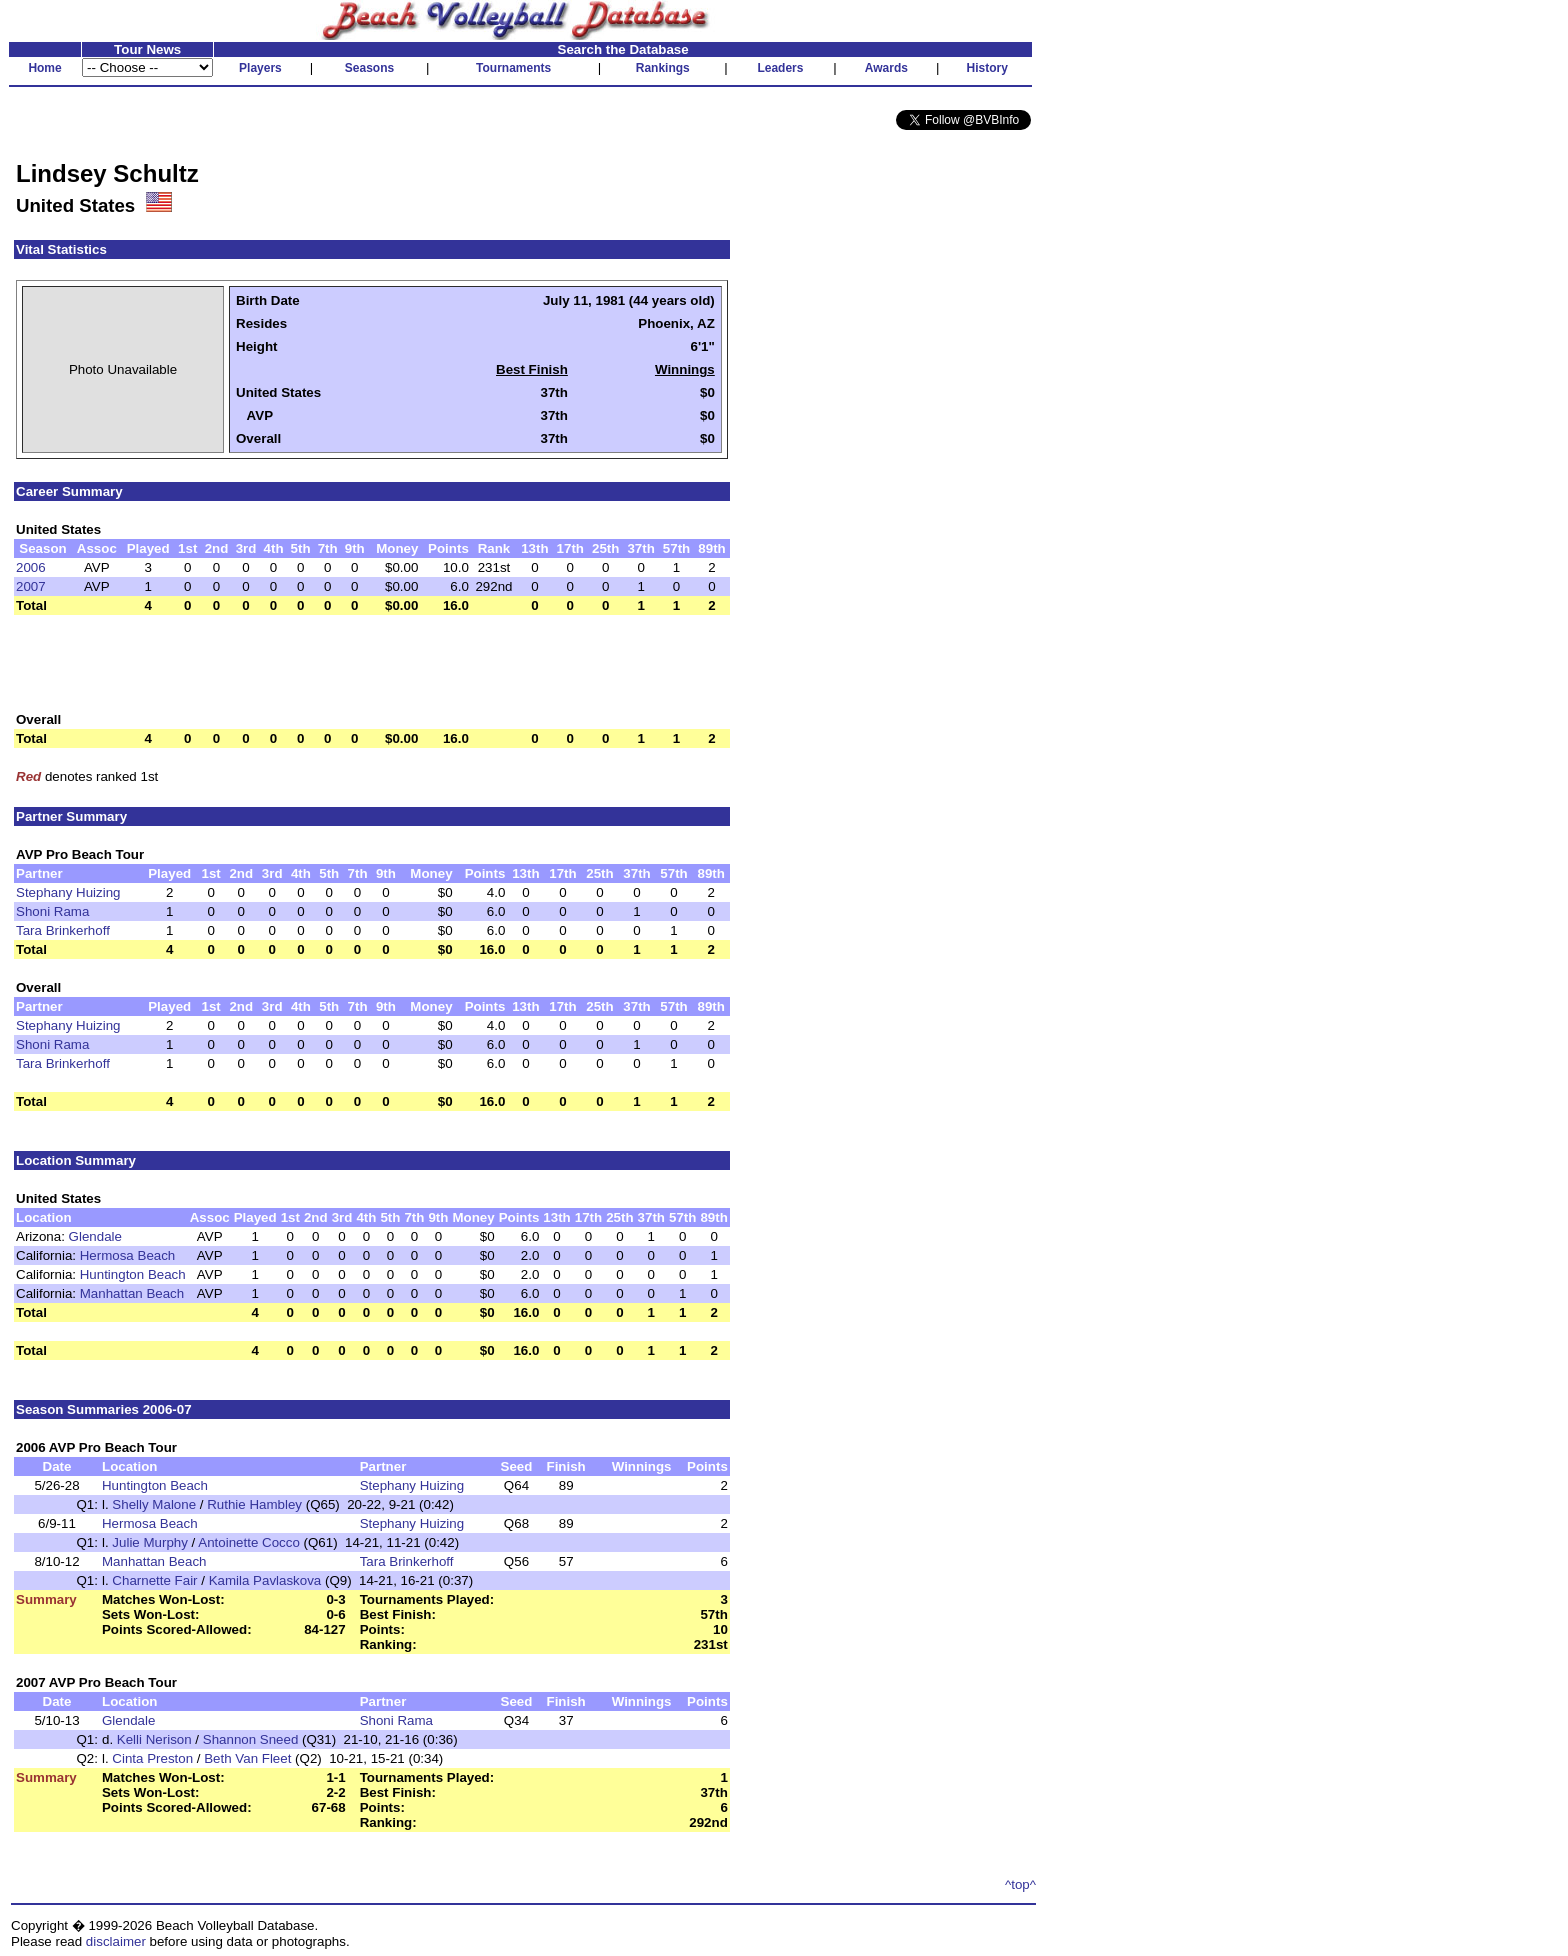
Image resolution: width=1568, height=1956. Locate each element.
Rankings (663, 68)
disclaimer (116, 1941)
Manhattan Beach (132, 1293)
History (987, 68)
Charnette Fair (154, 1580)
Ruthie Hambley (254, 1504)
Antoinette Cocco (249, 1542)
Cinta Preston (152, 1758)
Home (44, 68)
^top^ (1020, 1884)
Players (260, 68)
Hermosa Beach (128, 1255)
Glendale (95, 1236)
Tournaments (513, 68)
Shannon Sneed (251, 1739)
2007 (31, 586)
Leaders (780, 68)
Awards (886, 68)
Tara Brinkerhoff (63, 930)
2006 (31, 567)
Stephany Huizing (68, 892)
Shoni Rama (52, 911)
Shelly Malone (154, 1504)
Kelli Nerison (154, 1739)
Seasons (369, 68)
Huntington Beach (133, 1274)
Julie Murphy (150, 1542)
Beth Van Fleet (247, 1758)
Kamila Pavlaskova (265, 1580)
